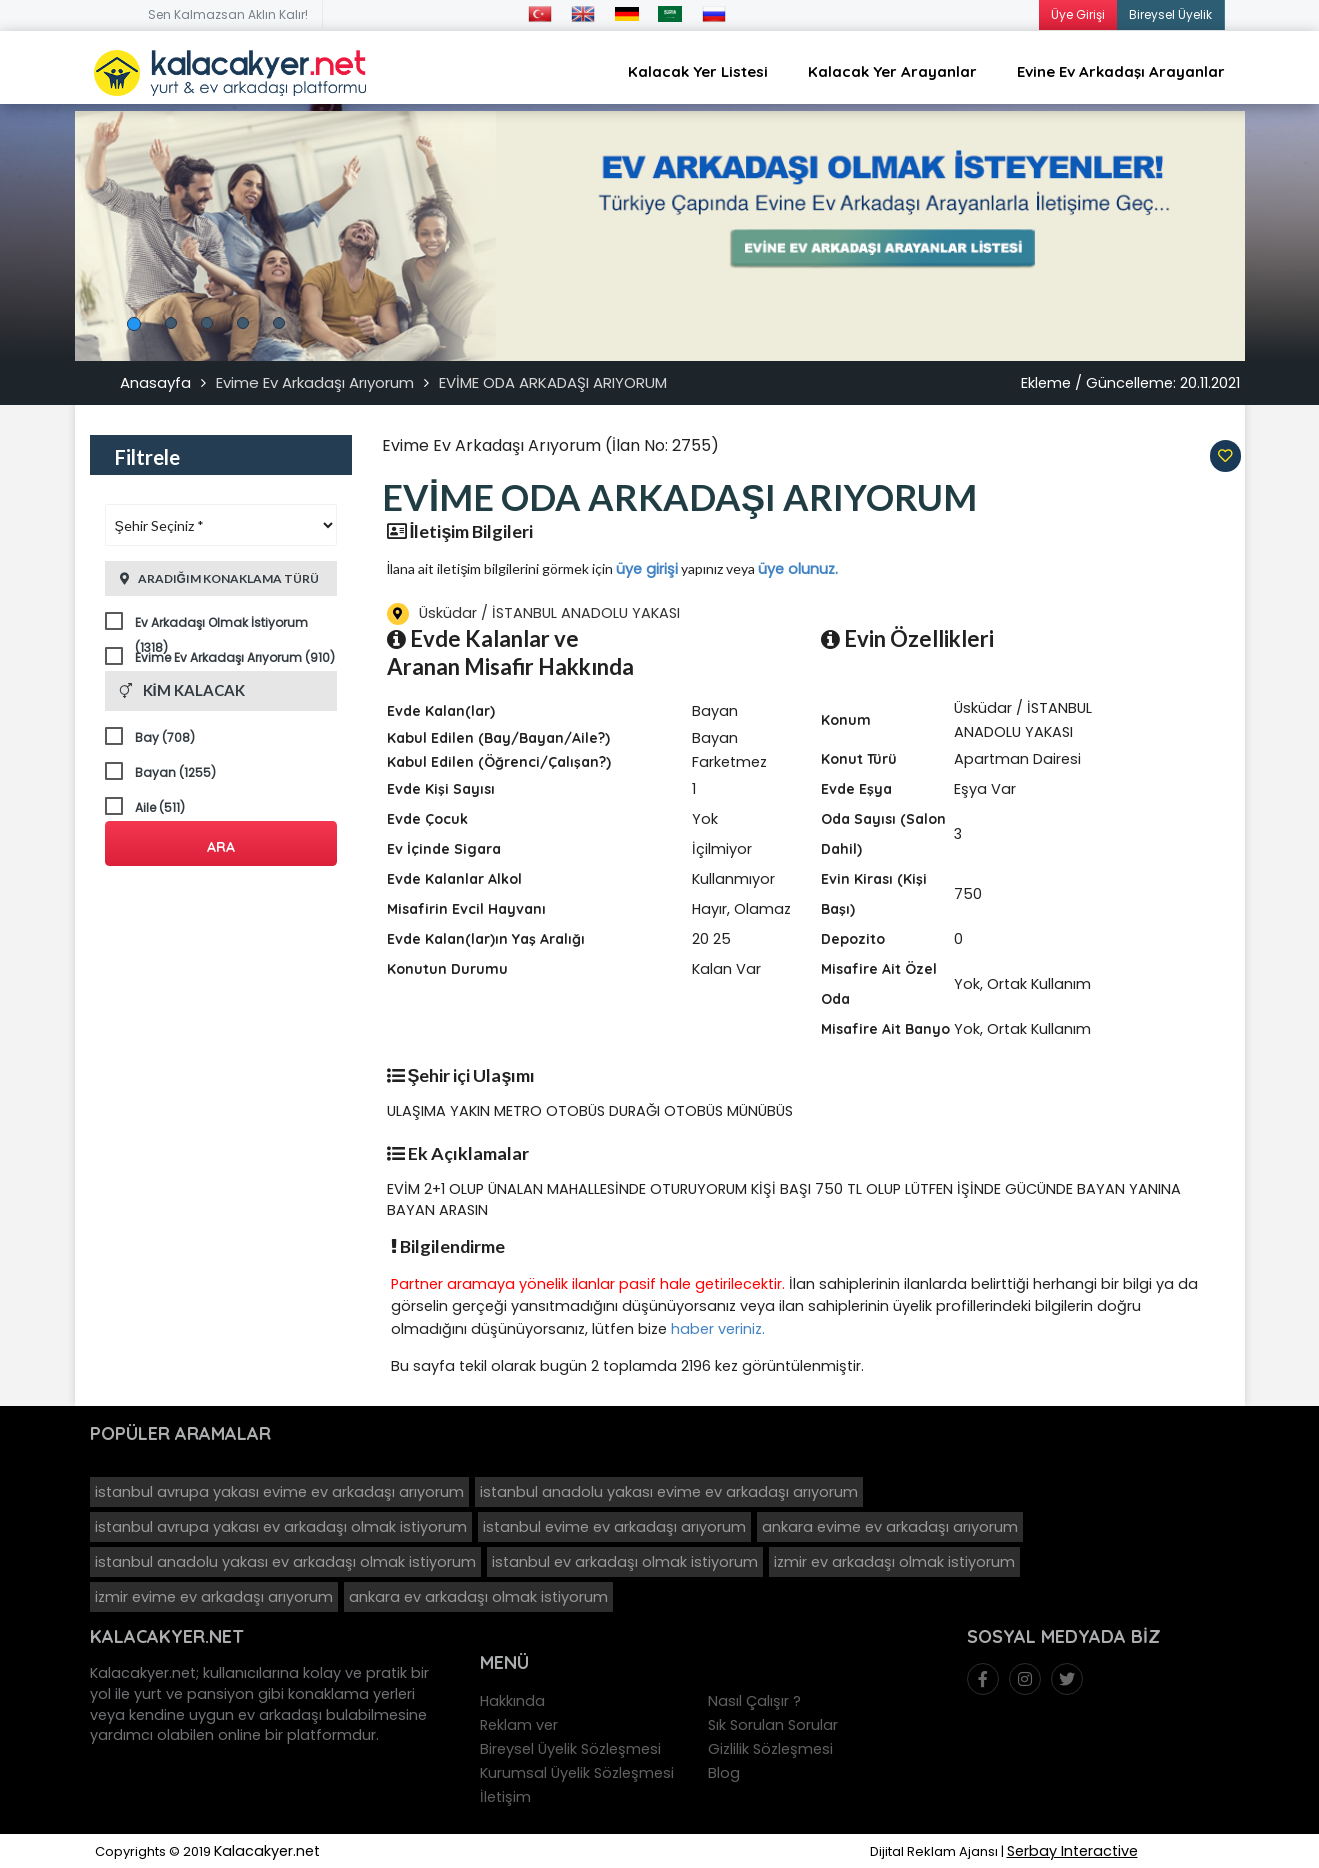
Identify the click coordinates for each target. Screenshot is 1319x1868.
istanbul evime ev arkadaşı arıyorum (614, 1527)
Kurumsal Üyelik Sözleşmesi (577, 1773)
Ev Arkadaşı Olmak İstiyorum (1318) (221, 624)
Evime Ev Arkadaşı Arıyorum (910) (235, 657)
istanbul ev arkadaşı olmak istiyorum (625, 1562)
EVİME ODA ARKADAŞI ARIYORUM (553, 382)
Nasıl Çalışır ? (754, 1701)
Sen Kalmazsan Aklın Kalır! (228, 14)
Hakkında (512, 1701)
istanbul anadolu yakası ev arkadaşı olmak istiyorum (285, 1562)
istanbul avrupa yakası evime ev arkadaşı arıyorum (279, 1492)
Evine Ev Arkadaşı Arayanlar (1121, 71)
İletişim (505, 1797)
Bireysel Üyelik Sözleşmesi (570, 1749)
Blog (724, 1773)
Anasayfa (155, 382)
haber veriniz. (718, 1329)
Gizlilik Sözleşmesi (770, 1749)
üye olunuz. (798, 569)
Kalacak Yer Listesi (698, 71)
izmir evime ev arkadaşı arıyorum (214, 1597)
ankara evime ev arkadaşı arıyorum (890, 1527)
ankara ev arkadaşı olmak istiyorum (478, 1597)
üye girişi (647, 569)
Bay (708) (165, 737)
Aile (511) (160, 807)
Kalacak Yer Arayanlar (892, 71)
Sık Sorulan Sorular (773, 1725)
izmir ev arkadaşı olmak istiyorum (894, 1562)
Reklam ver (519, 1725)
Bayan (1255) (175, 772)
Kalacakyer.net (267, 1851)
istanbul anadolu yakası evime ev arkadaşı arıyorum (669, 1492)
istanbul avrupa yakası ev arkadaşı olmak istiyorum (281, 1527)
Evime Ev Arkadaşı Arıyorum (315, 382)
